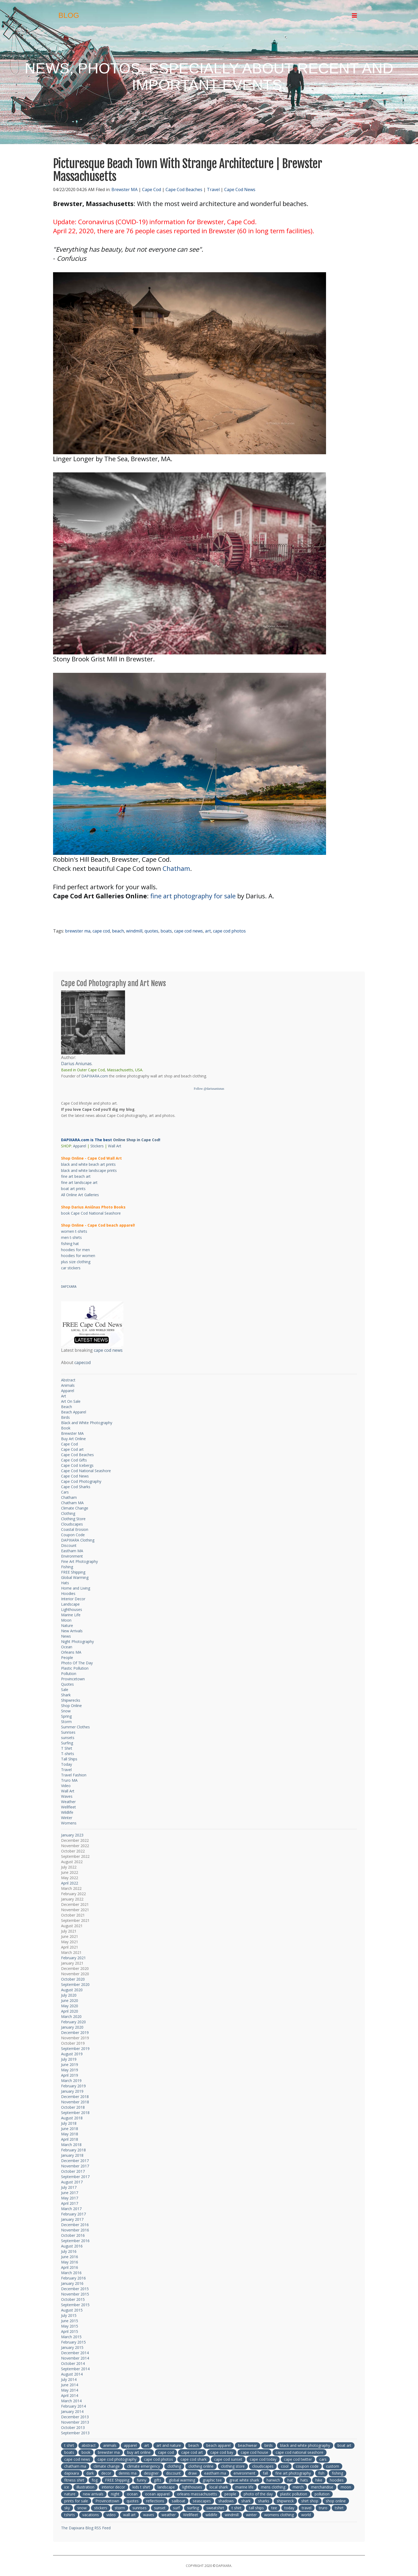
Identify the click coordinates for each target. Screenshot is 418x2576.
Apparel (79, 1145)
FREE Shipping (73, 1572)
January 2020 (72, 2027)
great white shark (244, 2480)
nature (69, 2493)
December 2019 (75, 2032)
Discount (69, 1545)
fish (321, 2473)
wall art (129, 2514)
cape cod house (254, 2452)
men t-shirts (71, 1237)
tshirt (339, 2507)
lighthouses (192, 2487)
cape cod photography (117, 2459)
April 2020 (69, 2011)
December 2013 (75, 2416)
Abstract (68, 1379)
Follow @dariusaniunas (209, 1089)
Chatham (176, 868)
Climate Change (74, 1508)
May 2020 (69, 2005)
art (208, 931)
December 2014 (75, 2352)
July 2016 (69, 2251)
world (306, 2514)
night (115, 2493)
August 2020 (72, 1989)
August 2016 (72, 2246)
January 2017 (72, 2219)
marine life (244, 2487)
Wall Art (114, 1145)
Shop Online (71, 1705)
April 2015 (69, 2331)
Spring (66, 1716)
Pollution (68, 1673)
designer (151, 2473)
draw (192, 2473)
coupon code (307, 2466)
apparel (130, 2445)
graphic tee (212, 2480)
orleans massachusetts (197, 2493)
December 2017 (75, 2160)
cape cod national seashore (299, 2452)
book (86, 2452)
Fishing (67, 1566)
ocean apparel (157, 2493)
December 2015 (75, 2288)
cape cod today (263, 2459)
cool (284, 2466)
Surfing (67, 1742)
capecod (82, 1362)
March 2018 (71, 2144)
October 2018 (73, 2107)
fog (95, 2480)
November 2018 (75, 2101)
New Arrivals (72, 1630)
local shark (219, 2487)
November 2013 (75, 2422)
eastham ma (215, 2473)
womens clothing (279, 2514)
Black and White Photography (86, 1422)
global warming (182, 2480)
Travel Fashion (73, 1774)
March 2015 (71, 2336)
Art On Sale (71, 1401)
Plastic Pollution (75, 1668)
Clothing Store (73, 1518)
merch (298, 2487)
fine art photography (293, 2473)
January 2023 (72, 1835)
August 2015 (72, 2310)
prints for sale (76, 2500)
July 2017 (69, 2187)
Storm (66, 1721)
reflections (155, 2500)
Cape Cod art (72, 1449)
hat (290, 2480)
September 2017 (75, 2176)
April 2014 (69, 2395)
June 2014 (69, 2384)
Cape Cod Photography (81, 1481)
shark (246, 2500)
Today (66, 1764)
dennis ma (127, 2473)
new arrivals (93, 2493)
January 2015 (72, 2347)
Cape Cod (151, 189)
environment (244, 2473)
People (67, 1657)
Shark (66, 1694)
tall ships (256, 2507)
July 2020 (69, 1995)
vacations (90, 2514)
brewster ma (77, 931)
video (111, 2514)
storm (120, 2507)
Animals (68, 1385)
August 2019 (72, 2053)
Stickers (97, 1145)
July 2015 (69, 2315)
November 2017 (75, 2165)
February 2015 (73, 2342)
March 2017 (71, 2208)
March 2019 (71, 2080)
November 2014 (75, 2358)
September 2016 (75, 2240)
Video (66, 1785)
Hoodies (68, 1593)
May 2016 (69, 2262)
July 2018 (69, 2123)
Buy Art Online (73, 1438)
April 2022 (69, 1883)
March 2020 (71, 2016)
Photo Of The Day (77, 1662)
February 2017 (73, 2214)
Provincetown (73, 1678)
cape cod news (188, 931)
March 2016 (71, 2272)
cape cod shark (193, 2459)
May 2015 (69, 2326)
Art (63, 1395)
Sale (64, 1689)
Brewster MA (124, 189)
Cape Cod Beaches (184, 189)
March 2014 (71, 2400)
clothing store (233, 2466)
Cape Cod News (239, 189)
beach (118, 931)
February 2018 (73, 2149)
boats (166, 931)
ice (66, 2487)
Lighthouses (71, 1609)
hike (318, 2480)
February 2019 (73, 2085)
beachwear (247, 2445)
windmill (134, 931)
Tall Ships (69, 1758)
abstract (89, 2445)
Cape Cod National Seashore (86, 1470)
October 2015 (73, 2299)
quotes (151, 931)
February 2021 (73, 1957)
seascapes (202, 2500)
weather (169, 2514)
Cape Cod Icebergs (77, 1465)
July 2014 (69, 2379)
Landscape (70, 1604)
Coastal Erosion (74, 1529)
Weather (68, 1801)
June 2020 (69, 2000)
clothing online (201, 2466)
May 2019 (69, 2069)
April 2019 (69, 2075)
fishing (337, 2473)
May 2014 (69, 2390)
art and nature (168, 2445)
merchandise (322, 2487)
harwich (273, 2480)
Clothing (68, 1513)
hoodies (337, 2480)
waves (148, 2514)
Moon (66, 1620)
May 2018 (69, 2133)
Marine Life (71, 1614)
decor (106, 2473)
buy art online (139, 2452)
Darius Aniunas (76, 1063)
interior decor (113, 2487)
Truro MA (69, 1780)
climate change (107, 2466)
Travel (213, 189)
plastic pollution (293, 2493)
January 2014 (72, 2411)
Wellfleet (68, 1806)
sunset (160, 2507)
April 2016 (69, 2267)
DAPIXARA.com (94, 1075)
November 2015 (75, 2294)
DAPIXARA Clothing (77, 1540)
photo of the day (258, 2493)
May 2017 (69, 2197)
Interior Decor (73, 1598)
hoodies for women (78, 1255)
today (289, 2507)
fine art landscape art (79, 1182)
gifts (157, 2480)
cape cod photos (229, 931)
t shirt (69, 2445)
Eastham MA (72, 1550)
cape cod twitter (298, 2459)
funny (141, 2480)
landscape (166, 2487)
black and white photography (305, 2445)
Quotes (67, 1684)
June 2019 (69, 2064)
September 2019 (75, 2048)
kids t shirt (141, 2487)
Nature (67, 1625)
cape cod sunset (228, 2459)
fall (265, 2473)
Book (65, 1428)
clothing (174, 2466)
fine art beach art (76, 1176)
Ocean (66, 1646)
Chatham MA (72, 1502)
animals (109, 2445)
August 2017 (72, 2181)
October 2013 (73, 2427)
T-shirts (67, 1753)
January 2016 (72, 2283)
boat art (344, 2445)
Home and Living (75, 1588)
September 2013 (75, 2432)
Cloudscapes (72, 1524)
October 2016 (73, 2235)
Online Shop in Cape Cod (136, 1139)
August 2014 (72, 2374)
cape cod (101, 931)
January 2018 (72, 2155)
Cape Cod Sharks (75, 1486)
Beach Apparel (73, 1412)
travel (306, 2507)
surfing (193, 2507)
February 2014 (73, 2406)
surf (176, 2507)
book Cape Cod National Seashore (91, 1213)
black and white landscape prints (89, 1170)
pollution (322, 2493)
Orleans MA (71, 1652)
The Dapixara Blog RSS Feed (86, 2527)
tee (274, 2507)
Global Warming (75, 1577)
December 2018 (75, 2096)
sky (67, 2507)
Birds (65, 1417)
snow (82, 2507)
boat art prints (73, 1188)
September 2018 (75, 2112)
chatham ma (75, 2466)
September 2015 (75, 2304)
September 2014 (75, 2368)
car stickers (71, 1267)
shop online (336, 2500)
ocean (132, 2493)
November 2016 (75, 2230)
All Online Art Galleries (80, 1194)
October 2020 (73, 1979)
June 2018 (69, 2128)
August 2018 (72, 2117)
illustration (85, 2487)
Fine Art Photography (79, 1561)
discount (173, 2473)
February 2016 (73, 2278)
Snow (66, 1710)
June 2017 (69, 2192)
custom (332, 2466)
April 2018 (69, 2139)
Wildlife (67, 1812)
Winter (66, 1817)
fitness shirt (74, 2480)
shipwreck (285, 2500)
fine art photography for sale (193, 895)
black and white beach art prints (88, 1164)
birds (268, 2445)
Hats (65, 1582)
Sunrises (68, 1732)
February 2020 (73, 2021)
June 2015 (69, 2320)
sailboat (178, 2500)
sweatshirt (215, 2507)
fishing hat (70, 1243)
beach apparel (218, 2445)
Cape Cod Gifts (74, 1460)
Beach (66, 1406)
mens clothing (273, 2487)
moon (346, 2487)
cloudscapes (263, 2466)
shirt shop (309, 2500)
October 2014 (73, 2363)
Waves (67, 1796)
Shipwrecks (70, 1700)
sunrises (139, 2507)
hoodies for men (75, 1249)
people (230, 2493)
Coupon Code (73, 1534)
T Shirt (66, 1748)
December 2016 (75, 2224)
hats (304, 2480)
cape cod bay (221, 2452)
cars (323, 2459)
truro (323, 2507)
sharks (263, 2500)
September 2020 (75, 1984)
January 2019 (72, 2091)
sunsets (67, 1737)
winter (251, 2514)
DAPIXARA (69, 1287)
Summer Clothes (75, 1726)
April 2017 (69, 2203)
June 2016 (69, 2256)
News (66, 1636)
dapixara (71, 2473)
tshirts (69, 2514)
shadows (226, 2500)
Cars (65, 1492)
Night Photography (77, 1641)
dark (90, 2473)
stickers (100, 2507)
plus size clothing (75, 1261)
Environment (72, 1556)
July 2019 (69, 2059)
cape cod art (192, 2452)
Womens (69, 1823)
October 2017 (73, 2171)
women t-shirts (74, 1231)
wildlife (211, 2514)
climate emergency (143, 2466)
